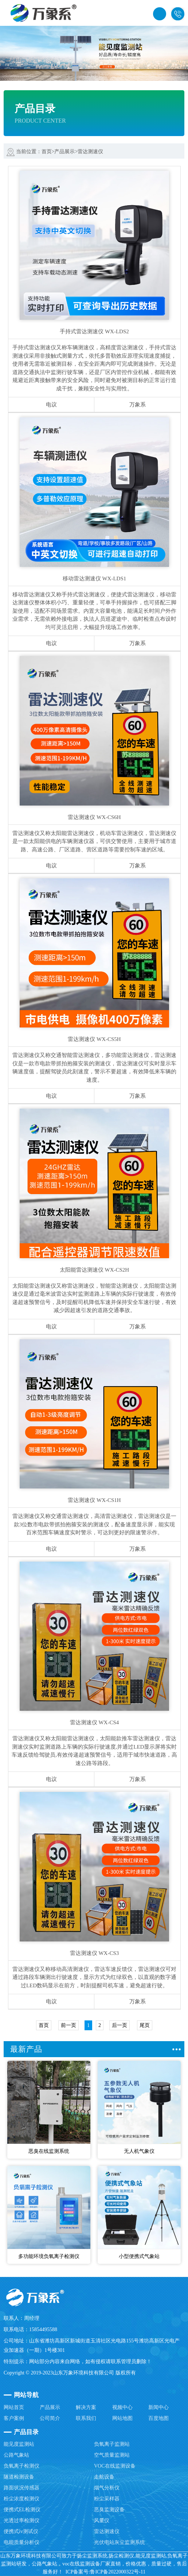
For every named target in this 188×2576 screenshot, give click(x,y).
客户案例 (14, 2418)
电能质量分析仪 (21, 2542)
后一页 (119, 2025)
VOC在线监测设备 (115, 2466)
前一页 (68, 2025)
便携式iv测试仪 (21, 2531)
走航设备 (104, 2477)
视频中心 (122, 2407)
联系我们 (86, 2418)
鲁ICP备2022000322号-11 (117, 2572)
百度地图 (158, 2418)
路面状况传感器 (21, 2487)
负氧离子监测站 (112, 2444)
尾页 (145, 2025)
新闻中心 (158, 2407)
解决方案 (86, 2407)
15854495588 (177, 13)
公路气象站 (16, 2455)
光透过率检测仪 (21, 2520)
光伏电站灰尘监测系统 (119, 2542)
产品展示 (64, 151)
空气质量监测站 (112, 2455)
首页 (47, 151)
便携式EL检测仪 (22, 2509)
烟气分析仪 (107, 2487)
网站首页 (14, 2407)
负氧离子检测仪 (21, 2466)
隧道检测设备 (19, 2477)
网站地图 (122, 2418)
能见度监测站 (19, 2444)
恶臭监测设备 (109, 2509)
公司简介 (50, 2418)
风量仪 (101, 2520)
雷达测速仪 (90, 151)
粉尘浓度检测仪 (21, 2498)
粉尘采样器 (107, 2498)
